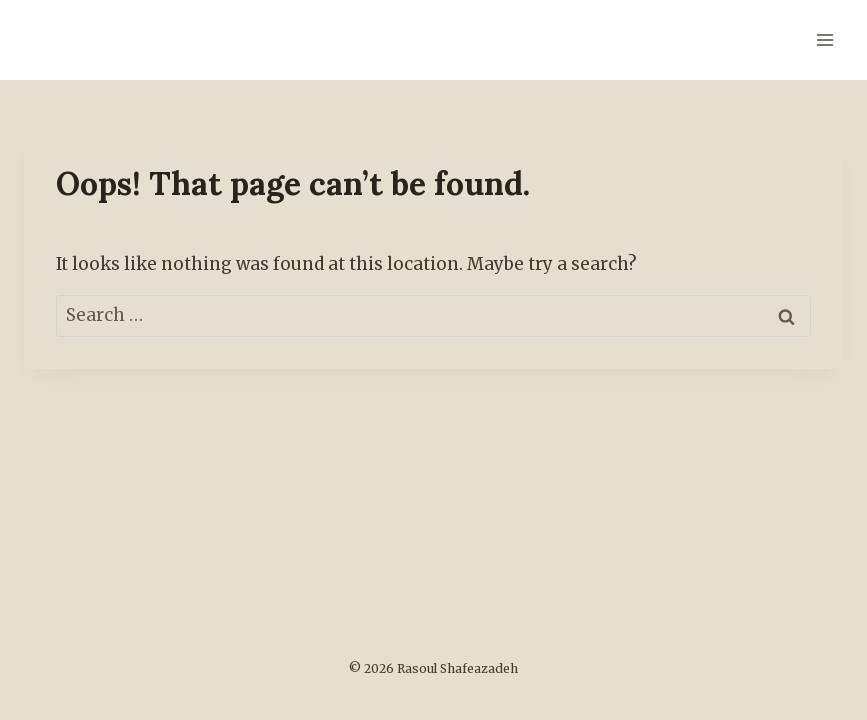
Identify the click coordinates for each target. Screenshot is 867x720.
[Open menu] (824, 39)
